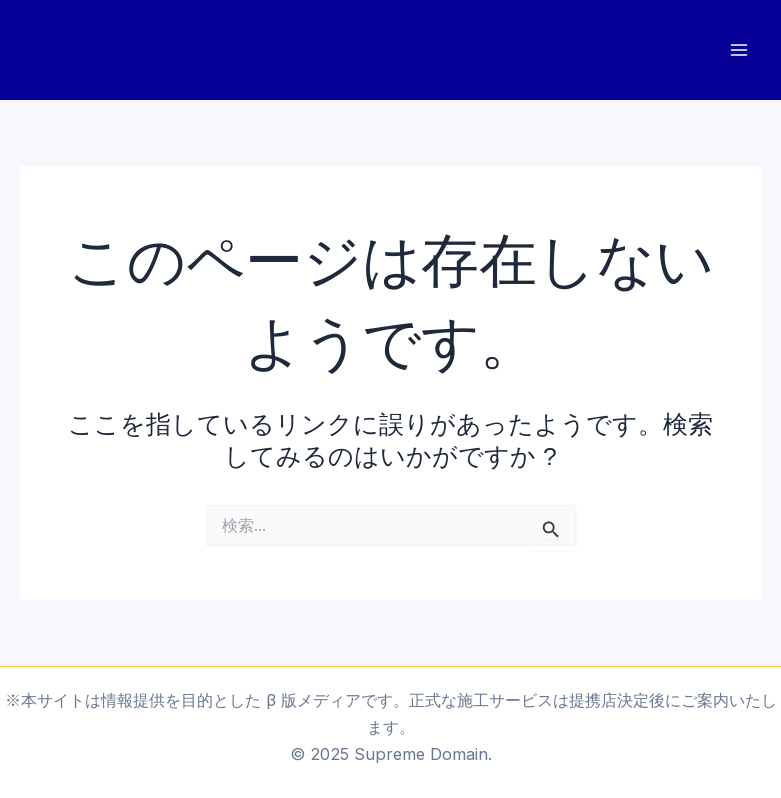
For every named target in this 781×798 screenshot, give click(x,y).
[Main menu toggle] (738, 50)
